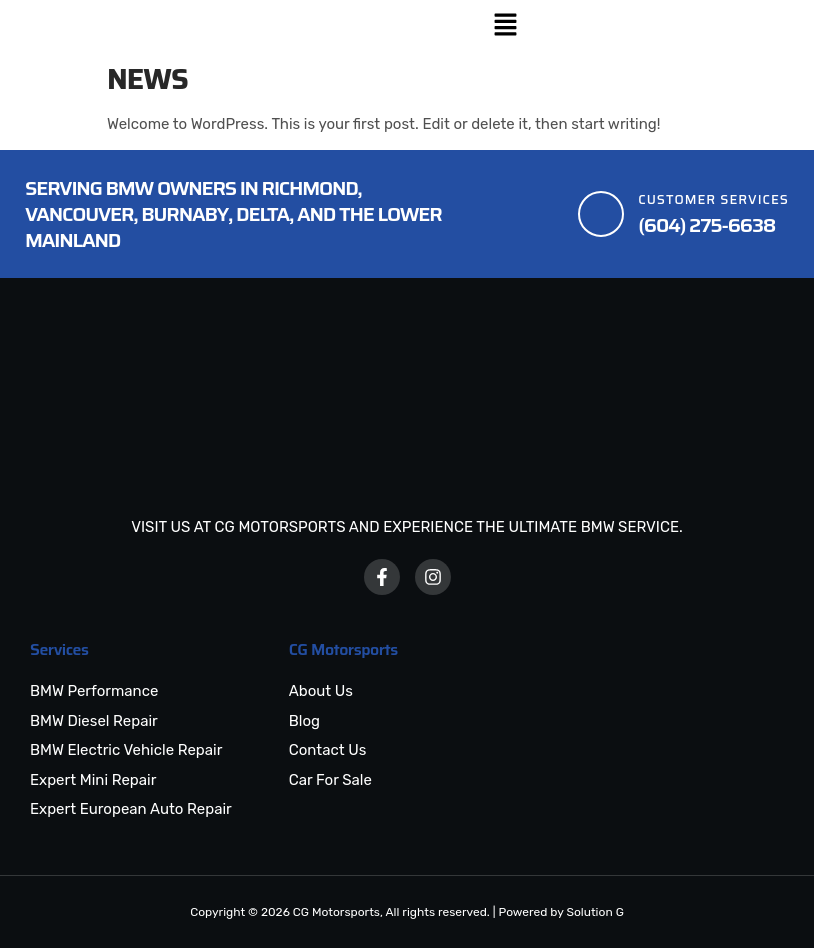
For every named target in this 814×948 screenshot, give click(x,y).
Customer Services (713, 199)
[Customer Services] (601, 214)
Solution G (594, 912)
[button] (505, 27)
